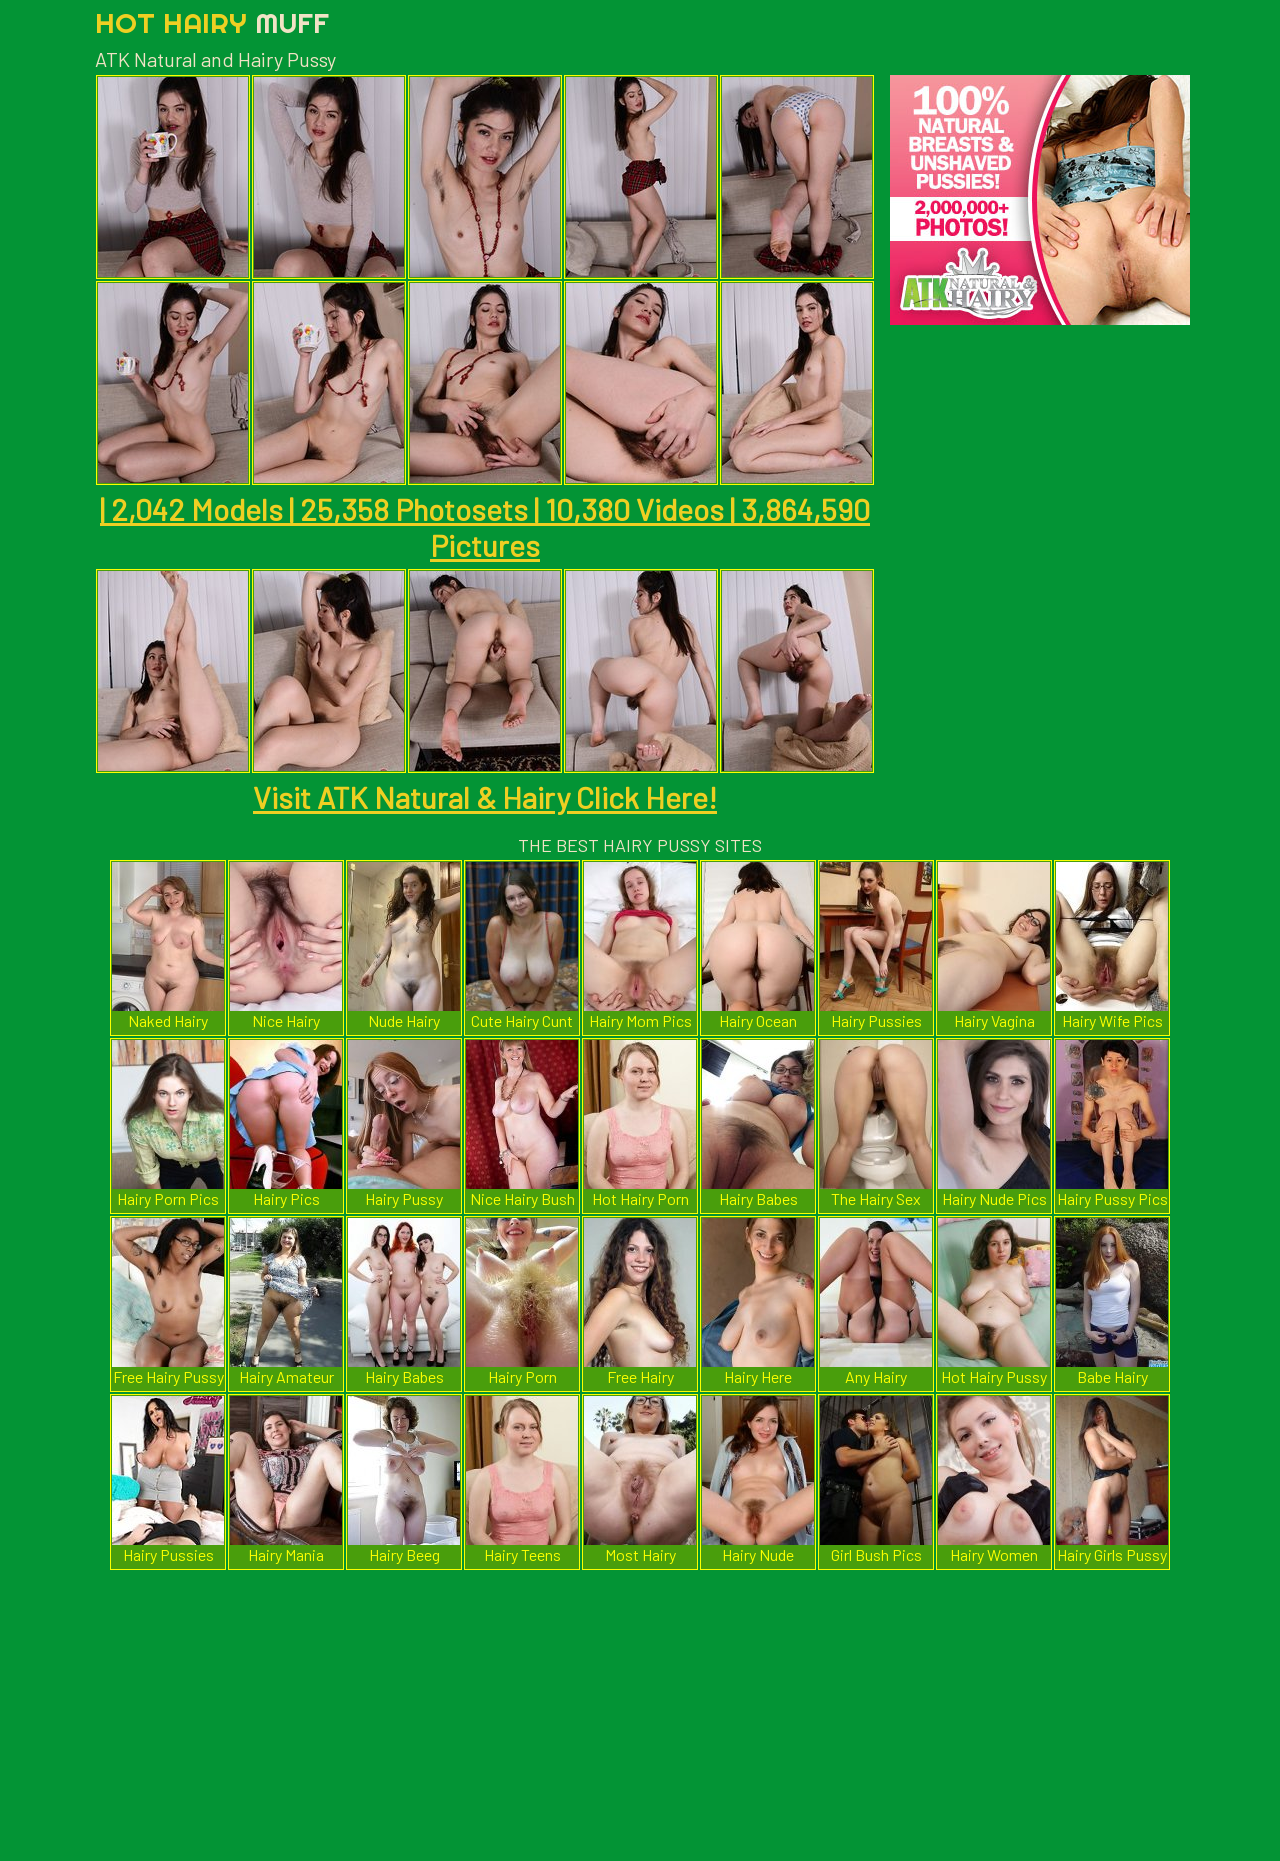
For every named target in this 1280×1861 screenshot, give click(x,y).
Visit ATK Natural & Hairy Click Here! (485, 797)
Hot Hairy (212, 22)
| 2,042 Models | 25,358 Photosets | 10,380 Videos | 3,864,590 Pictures (485, 527)
